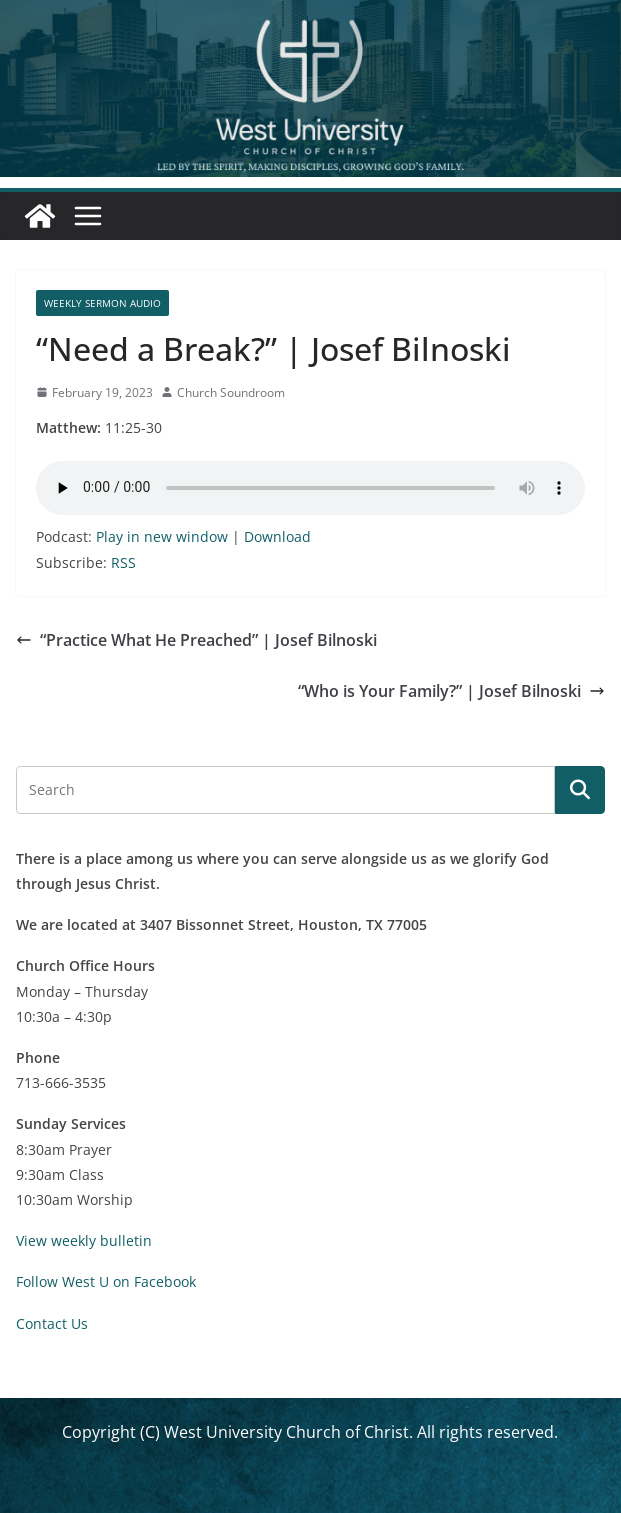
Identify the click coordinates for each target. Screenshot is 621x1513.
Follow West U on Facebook (106, 1281)
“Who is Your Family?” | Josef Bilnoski (451, 691)
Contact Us (52, 1323)
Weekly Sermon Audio (102, 303)
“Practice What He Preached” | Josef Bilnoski (196, 640)
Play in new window (162, 536)
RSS (123, 562)
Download (277, 536)
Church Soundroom (231, 392)
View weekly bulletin (84, 1240)
